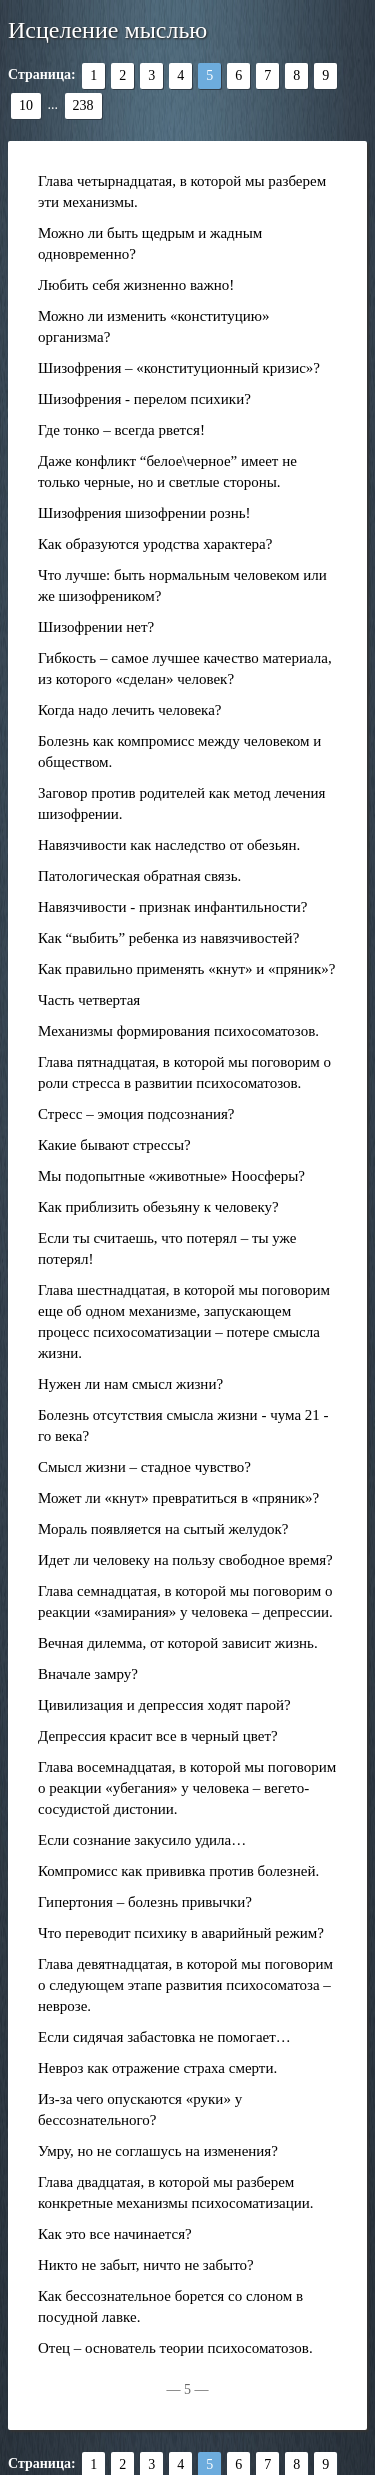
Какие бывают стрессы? (114, 1145)
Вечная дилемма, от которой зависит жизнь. (178, 1643)
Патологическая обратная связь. (139, 876)
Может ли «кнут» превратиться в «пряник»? (178, 1498)
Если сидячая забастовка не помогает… (164, 2037)
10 (26, 105)
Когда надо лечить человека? (129, 710)
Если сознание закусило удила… (142, 1840)
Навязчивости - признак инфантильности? (172, 907)
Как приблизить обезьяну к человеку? (158, 1207)
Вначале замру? (88, 1674)
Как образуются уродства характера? (155, 544)
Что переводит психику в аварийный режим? (181, 1933)
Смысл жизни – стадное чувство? (144, 1467)
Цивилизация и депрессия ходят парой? (164, 1705)
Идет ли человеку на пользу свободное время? (185, 1560)
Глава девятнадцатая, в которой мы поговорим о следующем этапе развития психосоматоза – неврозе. (185, 1985)
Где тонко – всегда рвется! (121, 430)
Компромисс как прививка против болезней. (178, 1871)
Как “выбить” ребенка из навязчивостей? (168, 938)
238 (83, 105)
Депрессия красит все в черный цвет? (158, 1736)
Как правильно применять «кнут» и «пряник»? (187, 969)
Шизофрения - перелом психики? (144, 399)
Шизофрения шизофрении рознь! (144, 513)
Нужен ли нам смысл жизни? (130, 1384)
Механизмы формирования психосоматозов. (178, 1031)
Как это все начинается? (115, 2234)
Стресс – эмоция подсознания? (136, 1114)
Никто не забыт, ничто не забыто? (146, 2265)
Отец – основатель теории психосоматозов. (175, 2348)
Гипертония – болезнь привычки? (145, 1902)
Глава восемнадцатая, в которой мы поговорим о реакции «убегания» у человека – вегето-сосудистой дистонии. (187, 1788)
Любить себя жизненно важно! (136, 285)
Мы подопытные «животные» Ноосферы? (171, 1176)
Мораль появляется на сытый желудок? (163, 1529)
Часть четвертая (89, 1000)
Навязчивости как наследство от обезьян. (169, 845)
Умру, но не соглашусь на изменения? (158, 2151)
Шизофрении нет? (96, 627)
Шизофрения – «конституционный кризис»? (179, 368)
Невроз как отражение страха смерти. (157, 2068)
